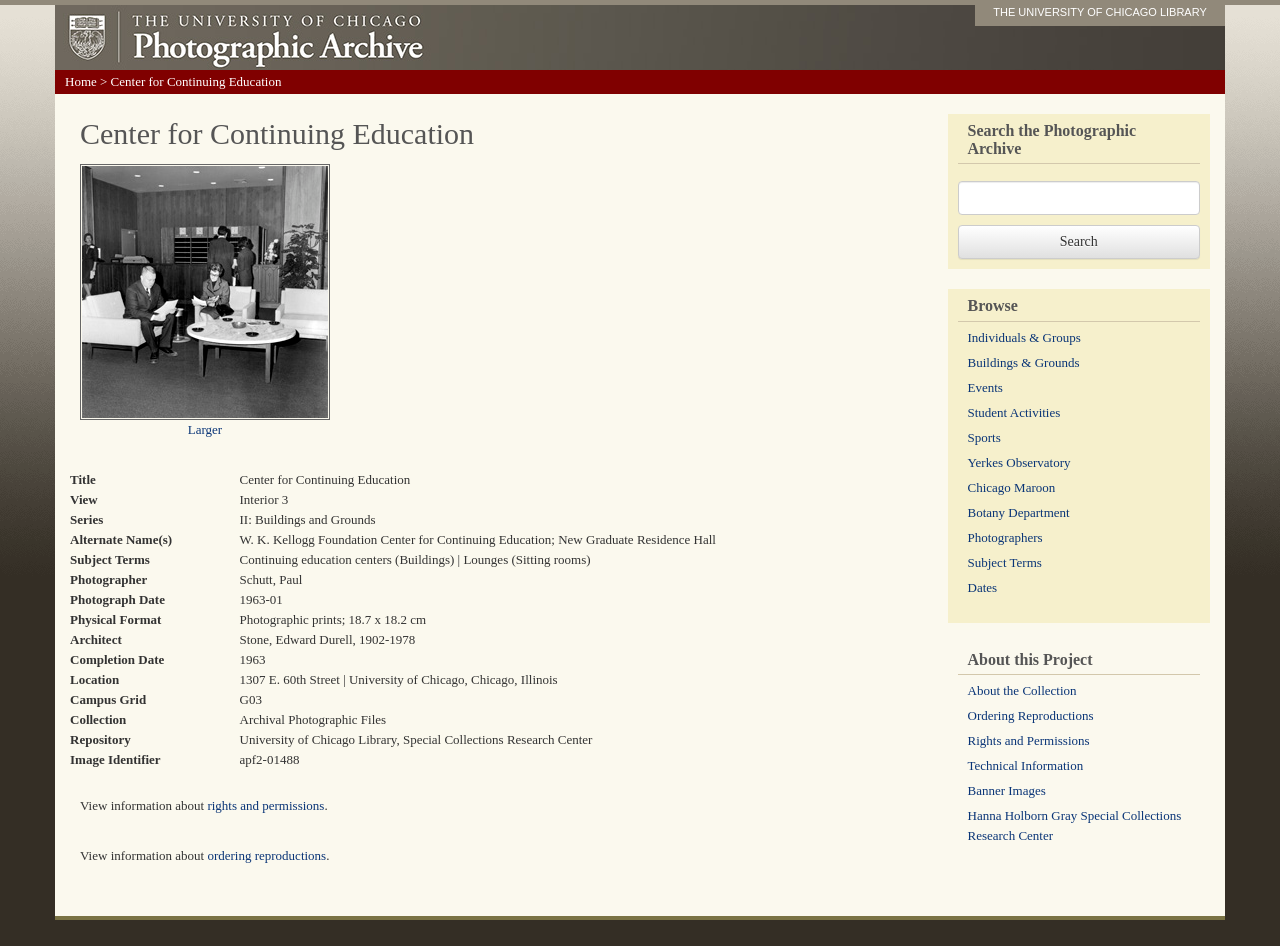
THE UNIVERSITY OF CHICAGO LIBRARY (1100, 12)
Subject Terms (1005, 562)
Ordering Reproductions (1031, 715)
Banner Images (1007, 790)
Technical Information (1026, 765)
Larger (205, 429)
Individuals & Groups (1024, 337)
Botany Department (1019, 512)
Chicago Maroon (1012, 487)
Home (81, 81)
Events (985, 387)
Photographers (1005, 537)
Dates (983, 587)
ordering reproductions (266, 855)
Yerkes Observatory (1019, 462)
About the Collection (1022, 690)
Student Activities (1014, 412)
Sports (984, 437)
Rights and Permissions (1029, 740)
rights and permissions (265, 805)
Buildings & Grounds (1024, 362)
